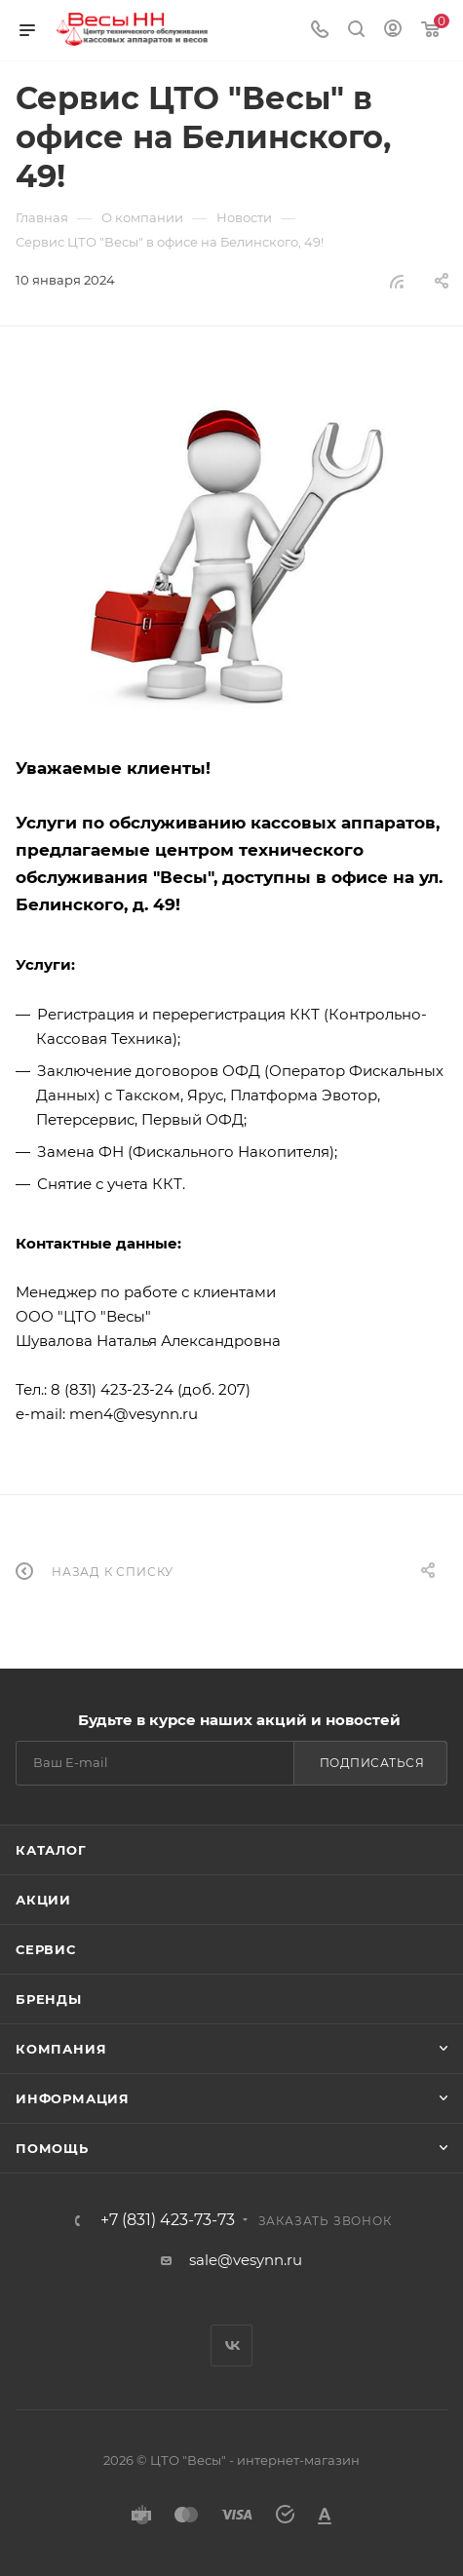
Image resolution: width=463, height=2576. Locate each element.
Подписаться (372, 1762)
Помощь (52, 2148)
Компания (61, 2049)
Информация (73, 2098)
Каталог (51, 1850)
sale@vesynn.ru (245, 2259)
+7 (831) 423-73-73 (167, 2220)
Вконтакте (231, 2345)
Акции (43, 1899)
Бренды (49, 1999)
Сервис (46, 1949)
